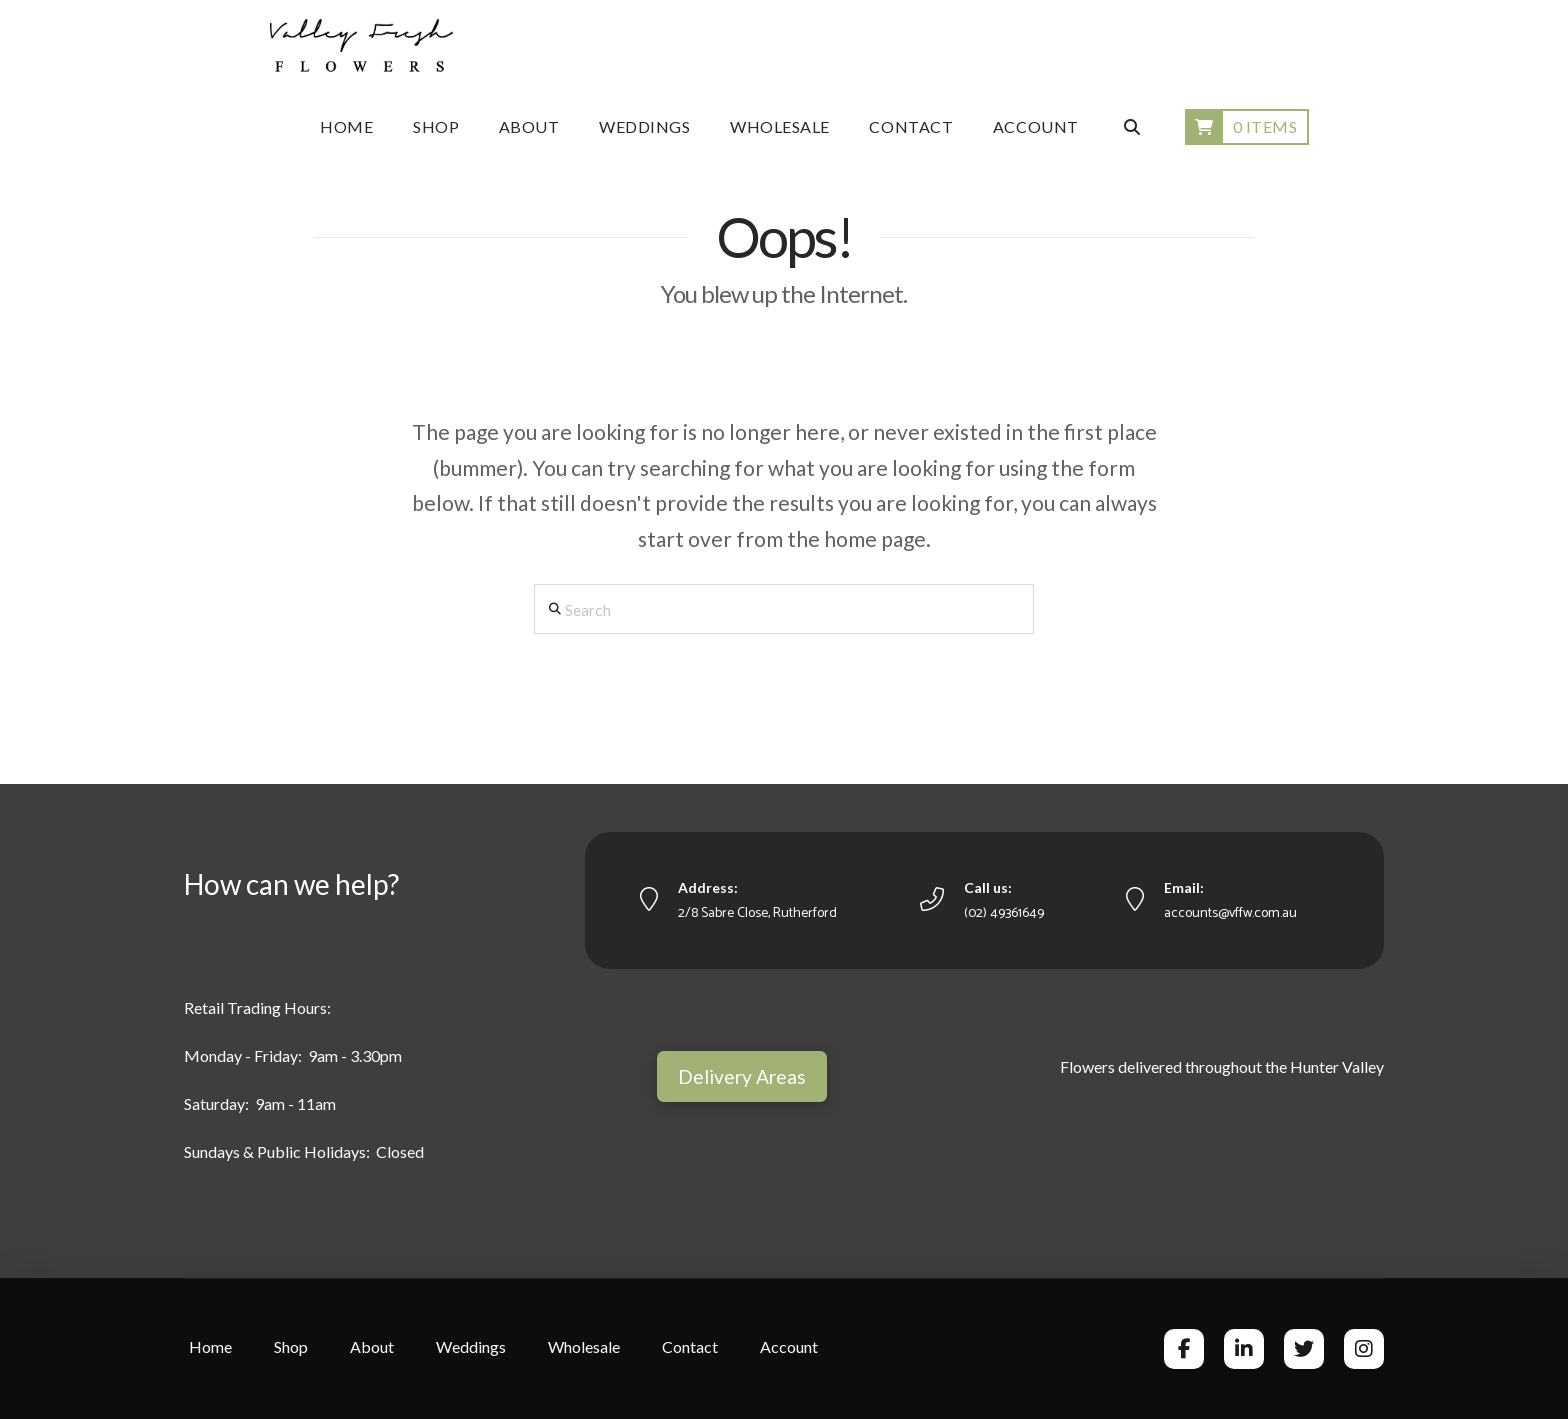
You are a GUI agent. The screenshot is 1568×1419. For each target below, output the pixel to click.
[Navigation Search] (1131, 127)
